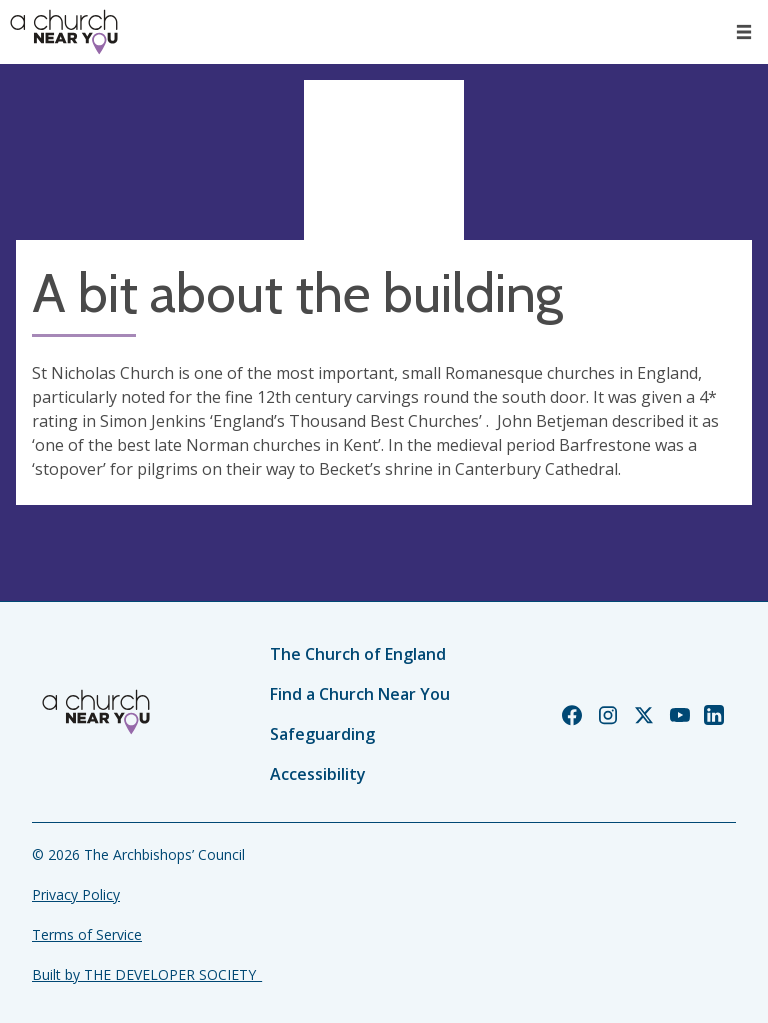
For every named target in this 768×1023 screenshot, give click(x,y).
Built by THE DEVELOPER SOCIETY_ (147, 974)
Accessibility (318, 774)
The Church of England (358, 654)
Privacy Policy (76, 894)
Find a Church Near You (360, 694)
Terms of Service (87, 934)
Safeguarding (322, 734)
